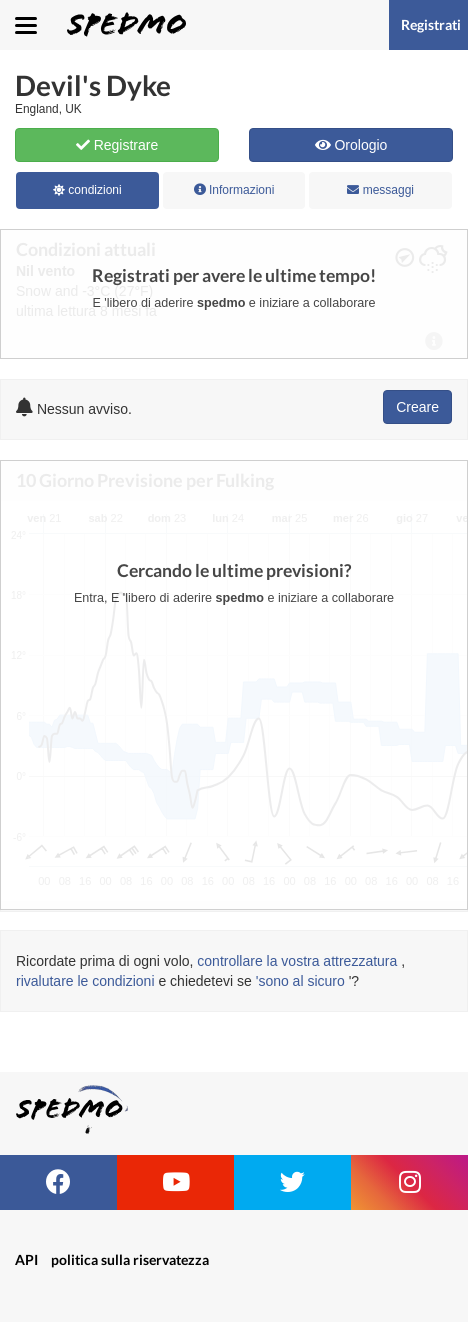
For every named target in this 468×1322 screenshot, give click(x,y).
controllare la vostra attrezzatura (297, 961)
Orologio (351, 145)
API (26, 1259)
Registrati (431, 24)
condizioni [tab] (87, 190)
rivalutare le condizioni (85, 981)
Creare (417, 407)
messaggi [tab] (380, 190)
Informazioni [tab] (234, 190)
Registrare (117, 145)
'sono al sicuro (300, 981)
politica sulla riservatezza (130, 1259)
